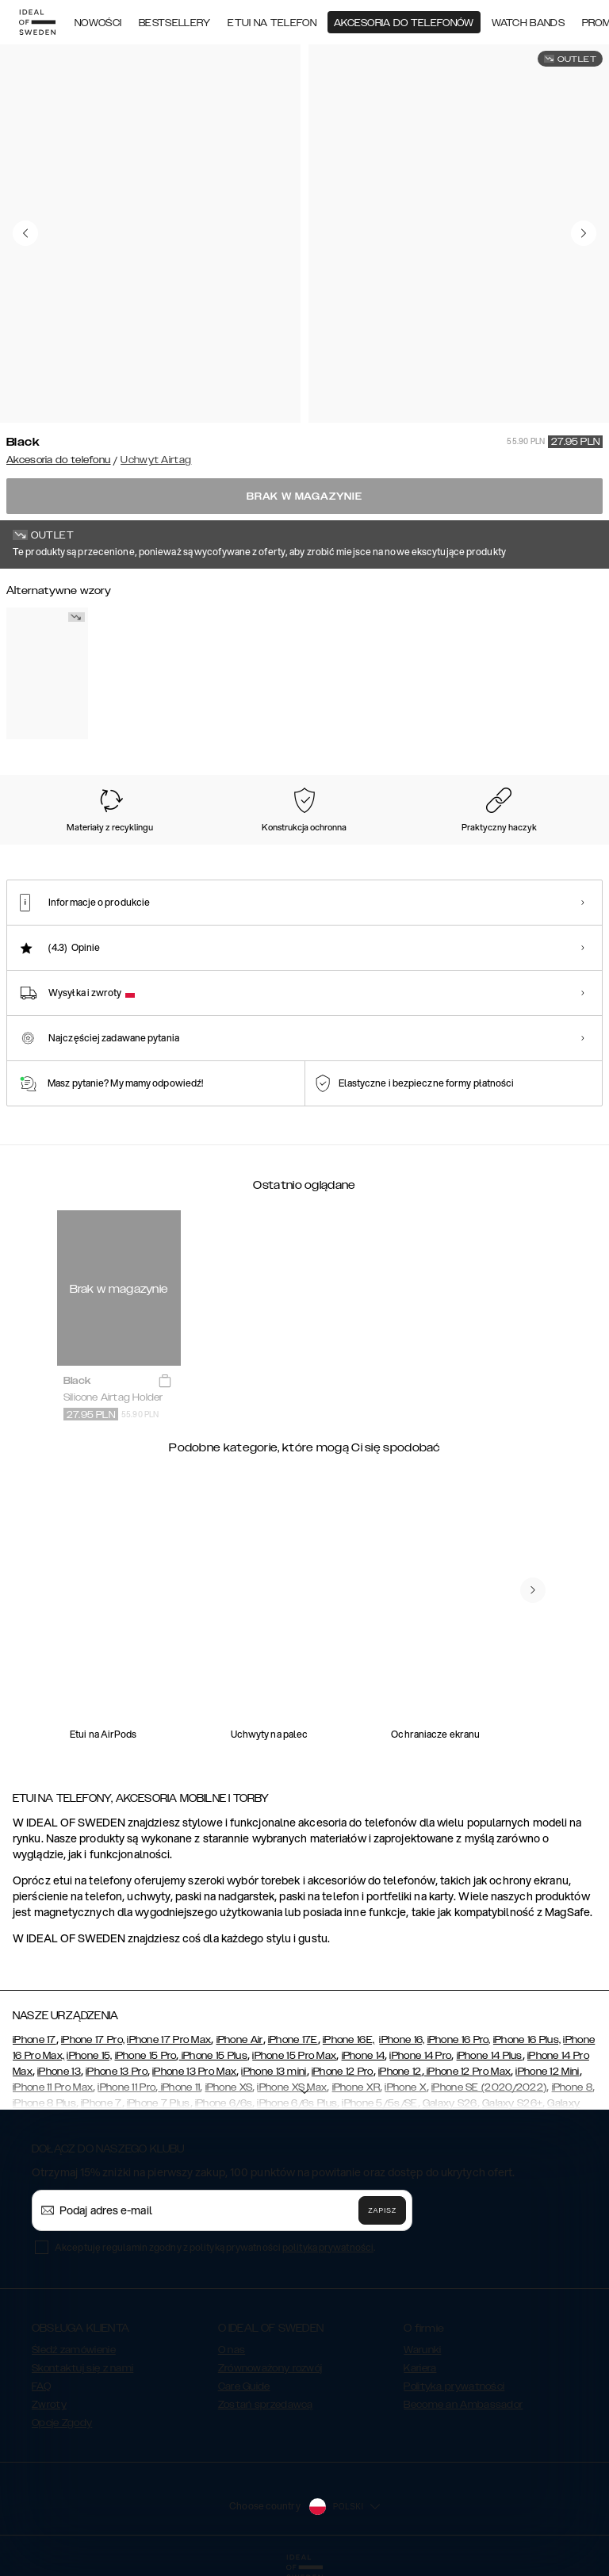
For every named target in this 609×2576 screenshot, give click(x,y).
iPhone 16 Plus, (527, 2039)
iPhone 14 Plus (490, 2055)
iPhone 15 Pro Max (294, 2055)
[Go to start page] (37, 22)
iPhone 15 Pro (146, 2055)
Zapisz (382, 2210)
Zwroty (49, 2404)
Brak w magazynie (304, 496)
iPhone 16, (401, 2039)
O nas (232, 2350)
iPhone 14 (363, 2055)
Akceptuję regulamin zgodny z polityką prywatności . (215, 2247)
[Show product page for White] (47, 673)
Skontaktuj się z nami (82, 2368)
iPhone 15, (89, 2055)
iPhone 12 (400, 2071)
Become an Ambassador (463, 2404)
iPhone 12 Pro (342, 2071)
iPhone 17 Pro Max (169, 2039)
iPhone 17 (34, 2039)
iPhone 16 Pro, (459, 2039)
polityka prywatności (327, 2247)
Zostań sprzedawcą (265, 2404)
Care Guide (244, 2386)
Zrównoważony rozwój (270, 2368)
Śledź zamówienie (74, 2350)
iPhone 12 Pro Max (467, 2071)
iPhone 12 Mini (547, 2071)
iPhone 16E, (348, 2039)
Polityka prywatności (454, 2386)
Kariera (420, 2368)
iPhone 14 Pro (420, 2055)
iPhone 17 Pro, (92, 2039)
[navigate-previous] (533, 1590)
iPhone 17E (293, 2039)
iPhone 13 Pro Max (194, 2071)
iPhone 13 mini (273, 2071)
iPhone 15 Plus (213, 2055)
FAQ (41, 2386)
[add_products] (165, 1381)
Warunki (422, 2350)
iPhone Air (239, 2039)
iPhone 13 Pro (116, 2071)
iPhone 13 (59, 2071)
